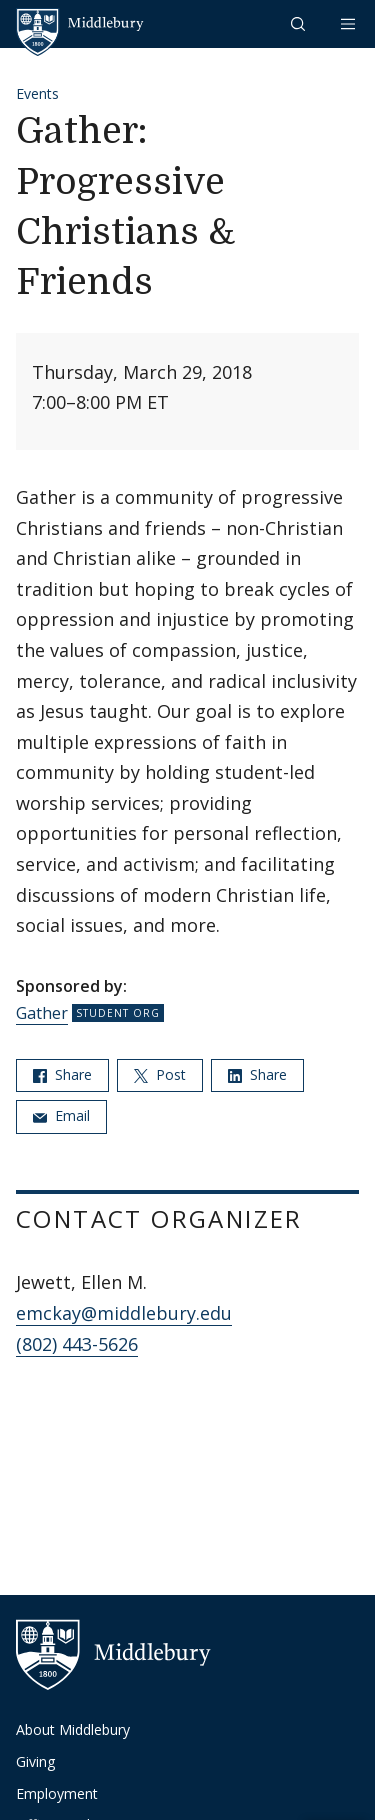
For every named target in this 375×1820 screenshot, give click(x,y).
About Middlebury (73, 1729)
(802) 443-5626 (77, 1344)
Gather (42, 1013)
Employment (57, 1793)
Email (61, 1115)
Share (62, 1074)
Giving (35, 1761)
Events (37, 93)
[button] (300, 23)
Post (160, 1074)
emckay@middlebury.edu (124, 1313)
